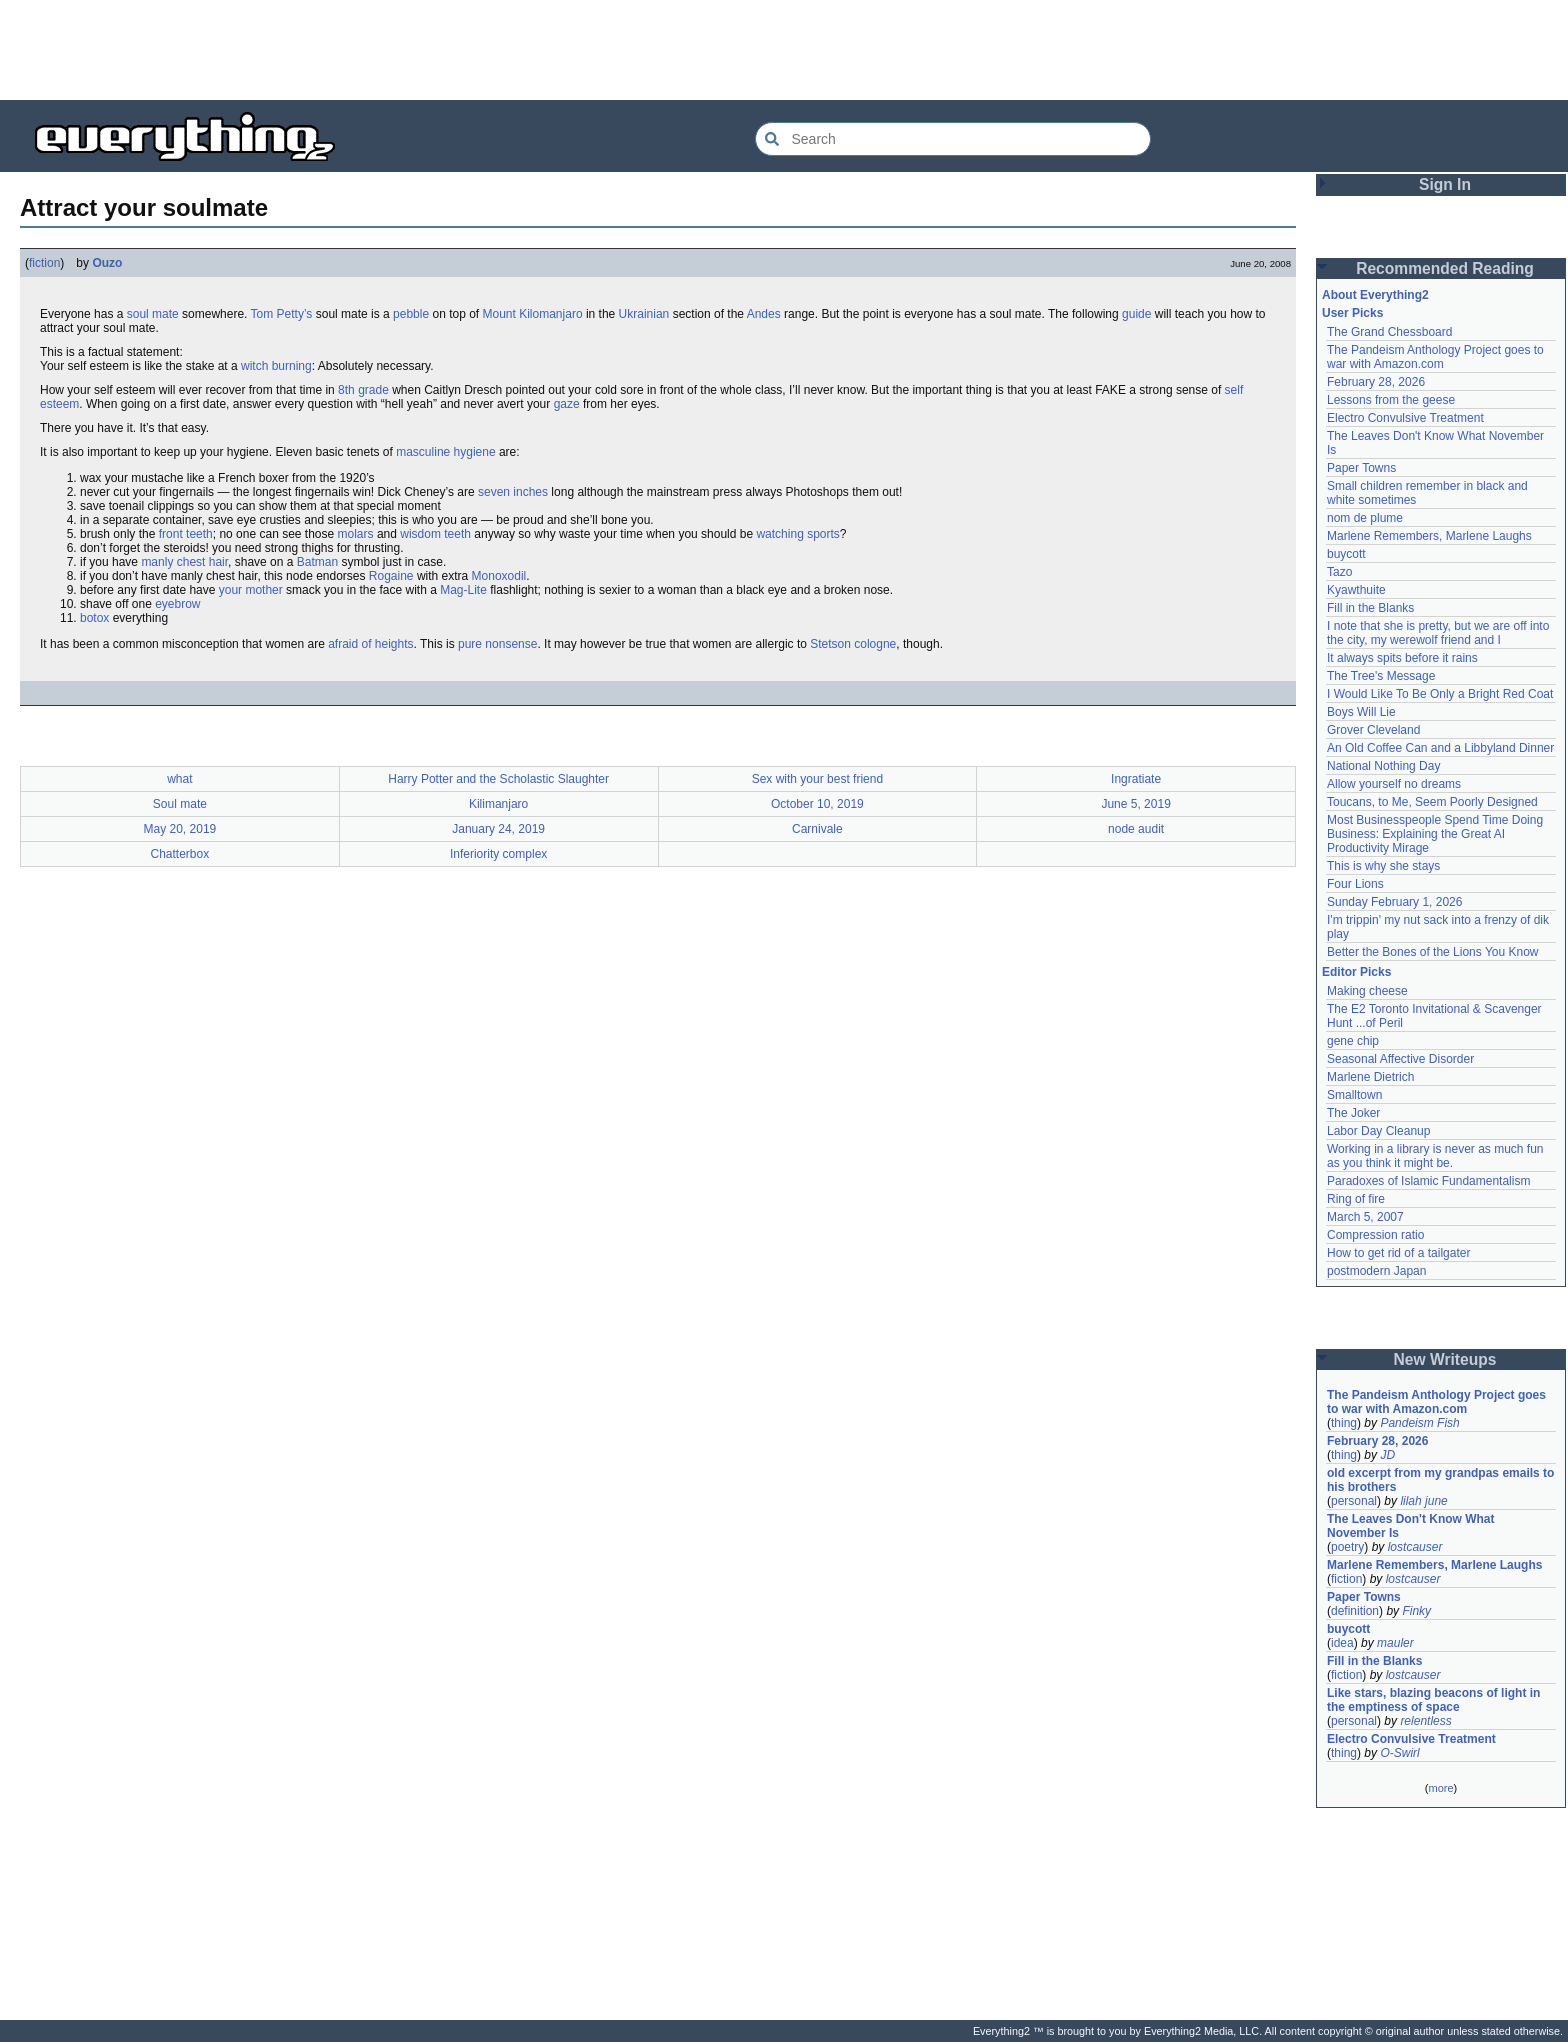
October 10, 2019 (817, 804)
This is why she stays (1383, 866)
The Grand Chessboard (1389, 332)
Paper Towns (1361, 468)
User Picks (1352, 313)
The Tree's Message (1381, 676)
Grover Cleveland (1373, 730)
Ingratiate (1136, 779)
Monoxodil (499, 576)
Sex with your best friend (817, 779)
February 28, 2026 (1376, 382)
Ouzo (107, 263)
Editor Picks (1356, 972)
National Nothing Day (1383, 766)
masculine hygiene (445, 452)
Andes (764, 314)
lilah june (1423, 1501)
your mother (251, 590)
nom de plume (1365, 518)
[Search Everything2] (953, 139)
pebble (411, 314)
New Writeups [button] (1445, 1359)
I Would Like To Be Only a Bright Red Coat (1440, 694)
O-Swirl (1399, 1753)
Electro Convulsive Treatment (1405, 418)
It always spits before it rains (1402, 658)
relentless (1425, 1721)
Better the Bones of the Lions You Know (1433, 952)
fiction (44, 263)
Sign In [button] (1445, 184)
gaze (567, 404)
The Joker (1353, 1113)
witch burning (276, 366)
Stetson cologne (853, 644)
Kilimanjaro (498, 804)
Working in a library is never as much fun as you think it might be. (1435, 1156)
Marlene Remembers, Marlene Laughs (1429, 536)
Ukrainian (644, 314)
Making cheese (1367, 991)
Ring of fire (1356, 1199)
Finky (1416, 1611)
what (179, 779)
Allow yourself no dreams (1394, 784)
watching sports (797, 534)
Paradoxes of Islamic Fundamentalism (1428, 1181)
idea (1342, 1643)
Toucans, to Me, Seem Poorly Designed (1432, 802)
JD (1387, 1455)
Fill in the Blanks (1370, 608)
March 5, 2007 (1365, 1217)
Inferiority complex (498, 854)
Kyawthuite (1356, 590)
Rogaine (391, 576)
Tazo (1339, 572)
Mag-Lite (463, 590)
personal (1354, 1501)
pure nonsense (497, 644)
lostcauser (1415, 1547)
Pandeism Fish (1419, 1423)
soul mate (153, 314)
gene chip (1353, 1041)
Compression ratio (1375, 1235)
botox (94, 618)
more (1440, 1788)
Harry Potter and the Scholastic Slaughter (498, 779)
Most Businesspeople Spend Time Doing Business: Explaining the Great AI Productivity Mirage (1435, 834)
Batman (317, 562)
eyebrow (177, 604)
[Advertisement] (784, 50)
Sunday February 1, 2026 (1394, 902)
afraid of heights (370, 644)
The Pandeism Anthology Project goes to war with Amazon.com (1435, 357)
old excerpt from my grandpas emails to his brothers (1440, 1480)
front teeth (186, 534)
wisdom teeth (435, 534)
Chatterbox (180, 854)
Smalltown (1354, 1095)
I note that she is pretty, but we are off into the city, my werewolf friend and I (1438, 633)
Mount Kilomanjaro (533, 314)
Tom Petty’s (282, 314)
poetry (1347, 1547)
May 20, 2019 (180, 829)
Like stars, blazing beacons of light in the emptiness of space (1433, 1700)
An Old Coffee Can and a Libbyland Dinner (1440, 748)
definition (1355, 1611)
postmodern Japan (1376, 1271)
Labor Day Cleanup (1378, 1131)
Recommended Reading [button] (1445, 268)
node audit (1136, 829)
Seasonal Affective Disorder (1400, 1059)
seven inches (513, 492)
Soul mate (180, 804)
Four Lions (1355, 884)
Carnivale (817, 829)
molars (356, 534)
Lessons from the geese (1391, 400)
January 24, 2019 (498, 829)
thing (1344, 1423)
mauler (1395, 1643)
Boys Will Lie (1361, 712)
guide (1136, 314)
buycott (1346, 554)
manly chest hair (184, 562)
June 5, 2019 (1135, 804)
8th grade (363, 390)
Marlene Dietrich (1370, 1077)
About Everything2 (1375, 295)
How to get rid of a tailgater (1398, 1253)
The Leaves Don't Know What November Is (1411, 1526)
